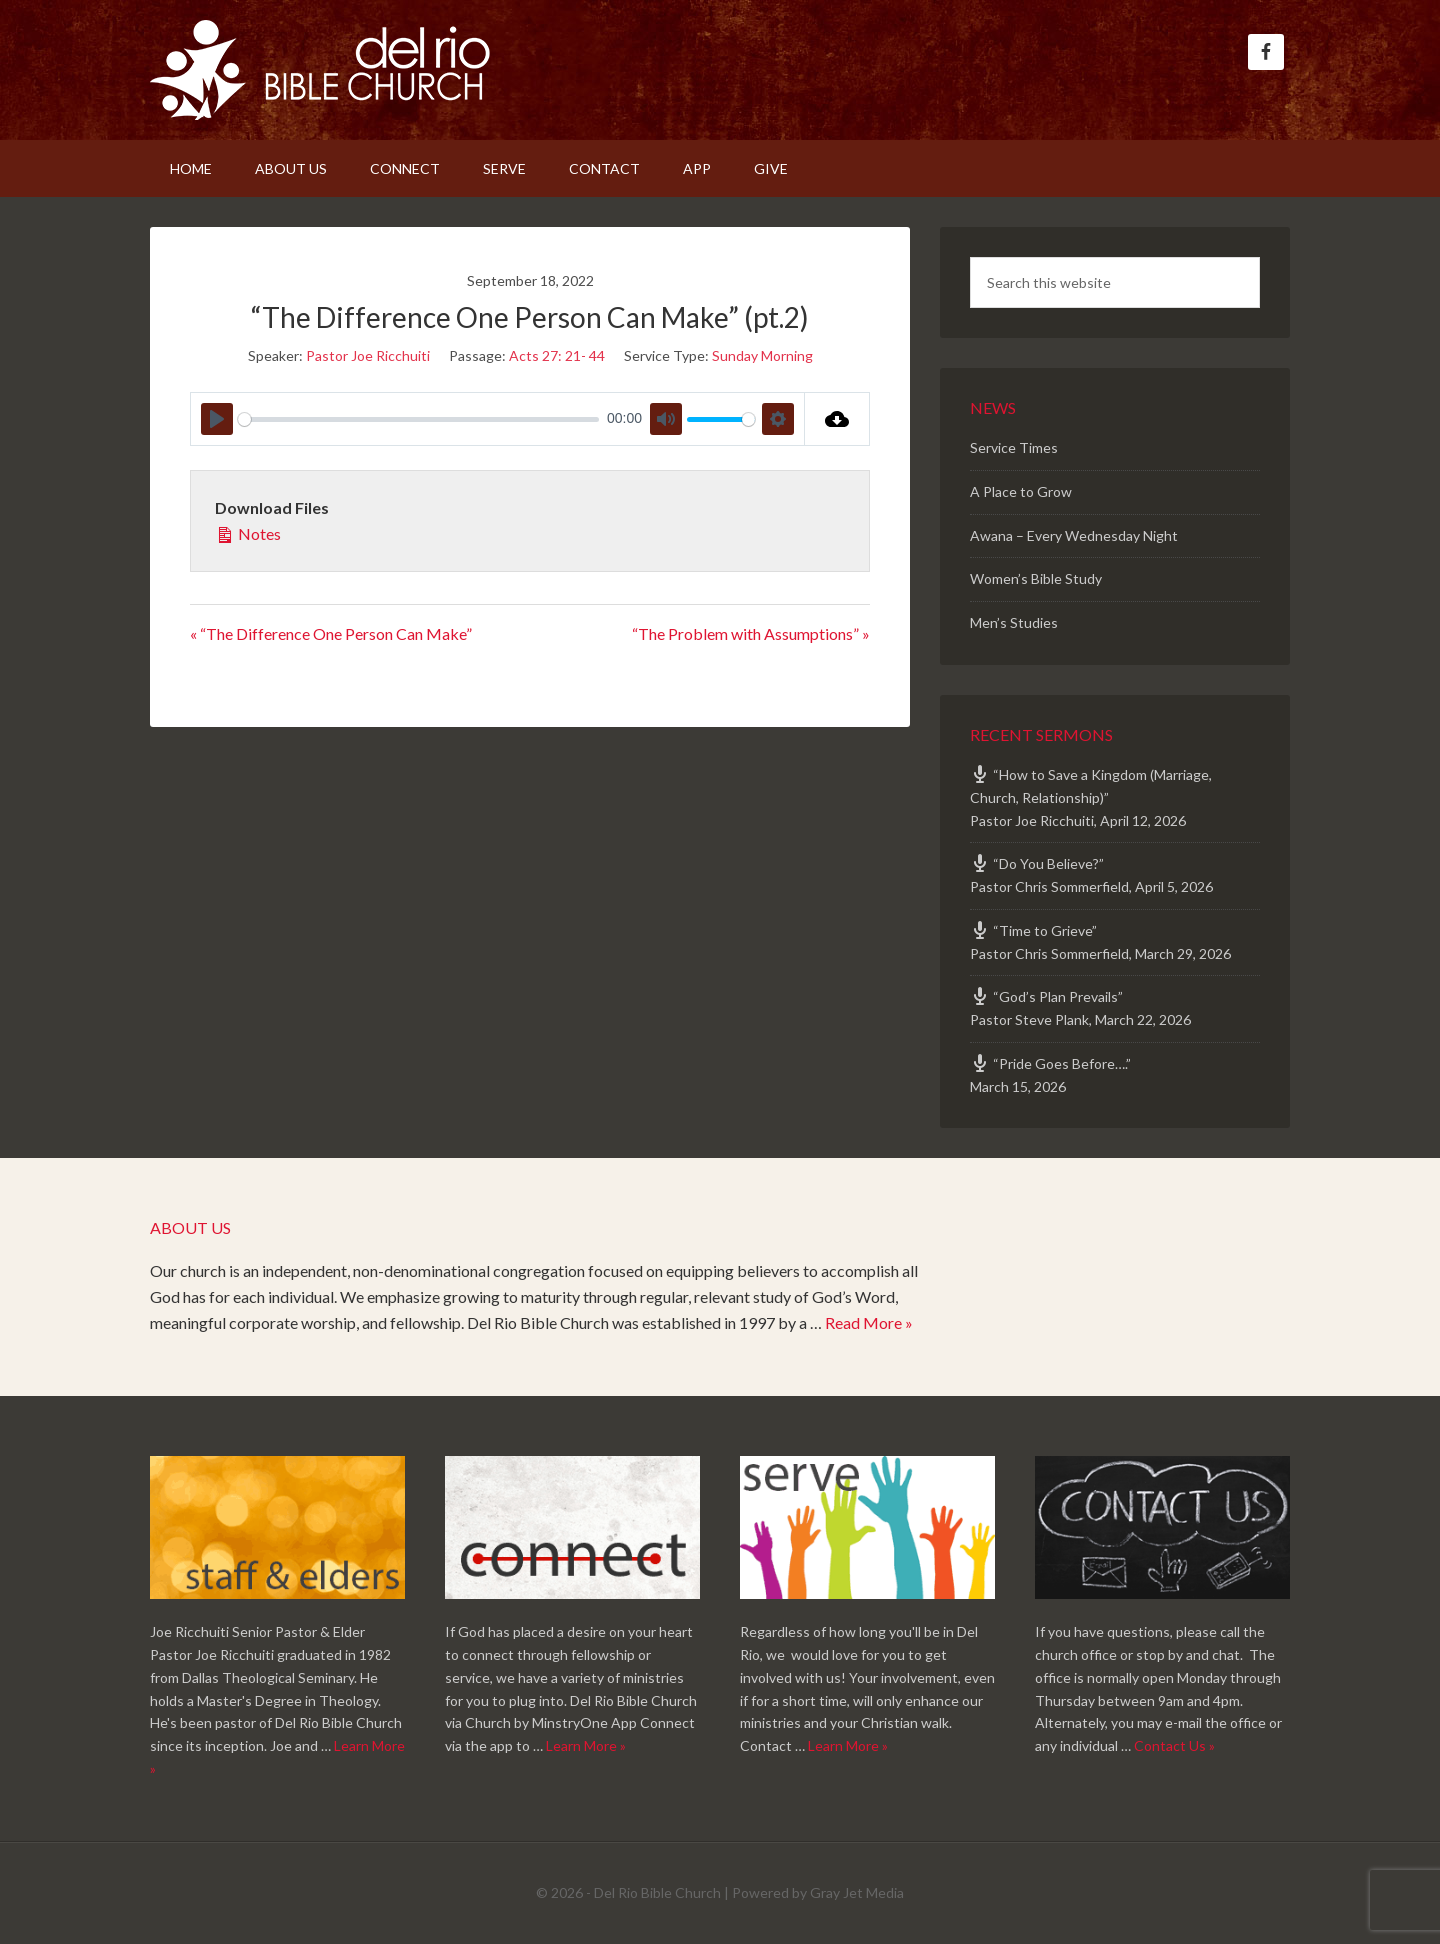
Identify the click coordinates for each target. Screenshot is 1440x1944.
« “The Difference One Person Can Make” (331, 633)
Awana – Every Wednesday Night (1074, 535)
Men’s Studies (1014, 622)
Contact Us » (1174, 1745)
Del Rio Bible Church (320, 70)
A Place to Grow (1021, 491)
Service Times (1014, 447)
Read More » (869, 1322)
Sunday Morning (762, 355)
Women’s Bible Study (1036, 578)
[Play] (217, 419)
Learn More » (586, 1745)
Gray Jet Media (857, 1892)
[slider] (418, 419)
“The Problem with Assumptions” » (751, 633)
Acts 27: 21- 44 (557, 355)
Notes (248, 532)
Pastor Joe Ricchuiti (368, 355)
